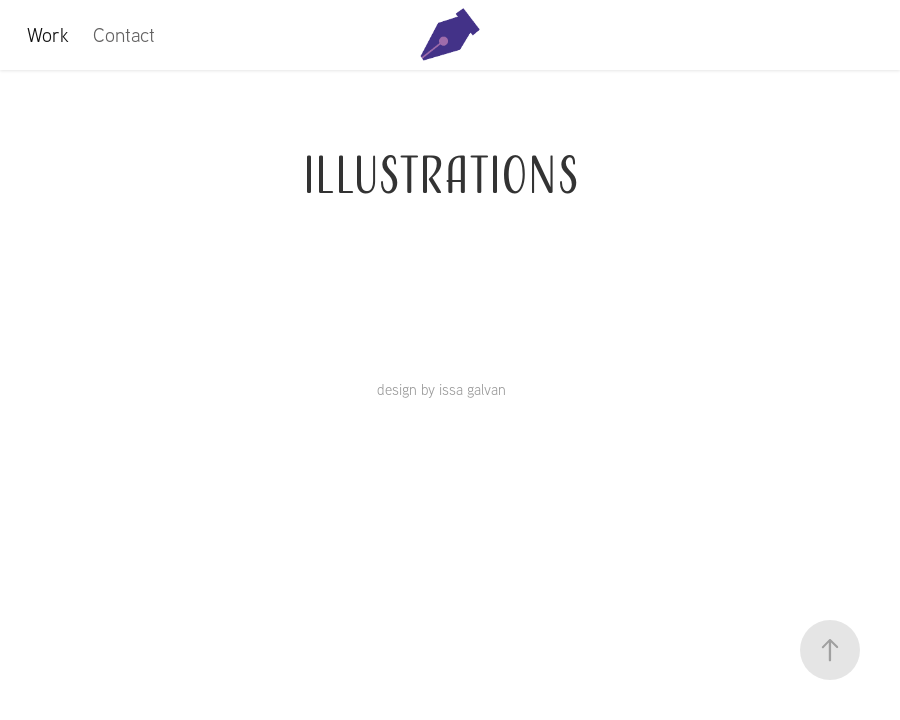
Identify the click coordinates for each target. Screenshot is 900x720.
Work (48, 34)
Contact (124, 34)
